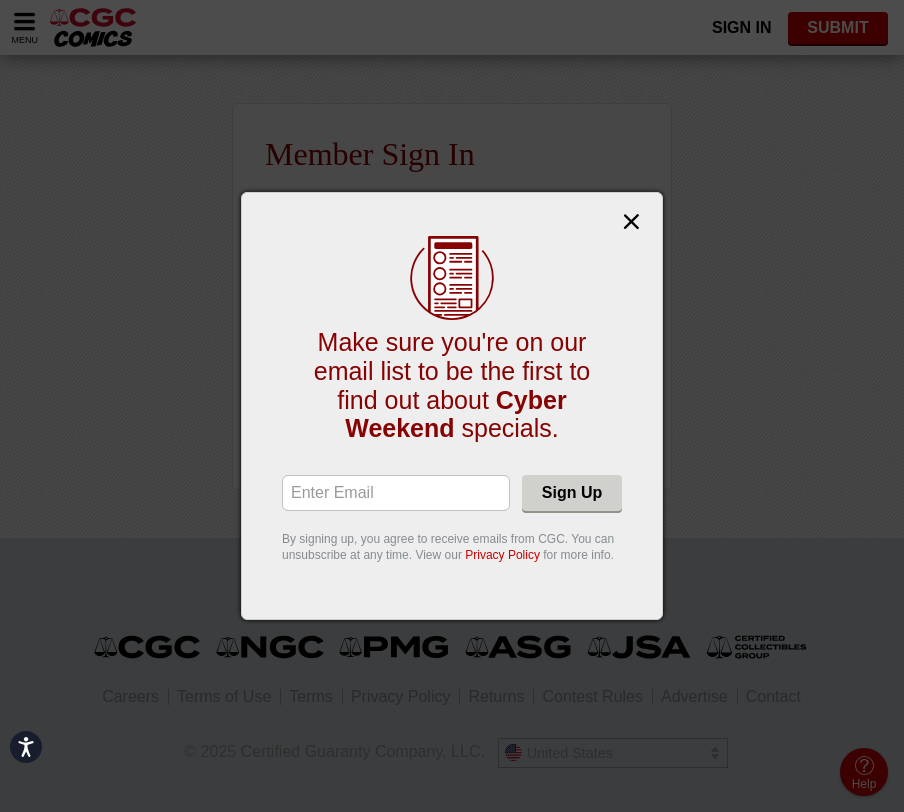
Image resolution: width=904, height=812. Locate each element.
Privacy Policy (502, 555)
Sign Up (572, 492)
